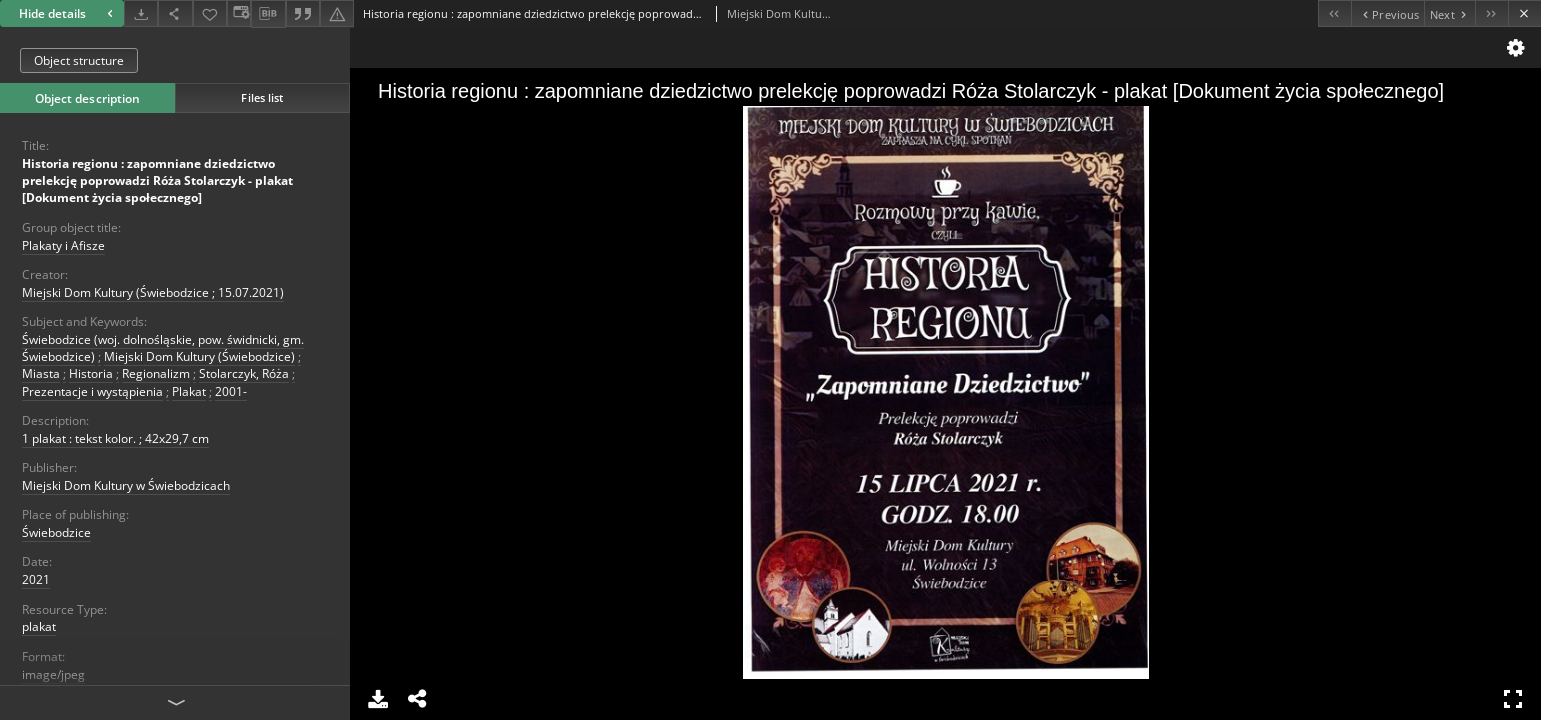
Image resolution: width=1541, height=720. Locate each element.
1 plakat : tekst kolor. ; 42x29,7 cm (115, 438)
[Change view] (239, 13)
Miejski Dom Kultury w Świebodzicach (126, 485)
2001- (231, 391)
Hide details (68, 13)
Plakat (189, 391)
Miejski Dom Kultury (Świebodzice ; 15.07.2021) (153, 292)
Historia (91, 373)
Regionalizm (156, 373)
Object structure (79, 60)
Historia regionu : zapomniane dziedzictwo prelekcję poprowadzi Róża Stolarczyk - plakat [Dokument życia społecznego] (157, 180)
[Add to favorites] (210, 13)
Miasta (41, 373)
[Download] (141, 13)
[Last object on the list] (1491, 13)
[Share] (175, 13)
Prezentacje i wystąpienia (92, 391)
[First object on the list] (1334, 13)
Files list (262, 97)
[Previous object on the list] (1387, 13)
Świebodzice (56, 532)
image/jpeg (53, 674)
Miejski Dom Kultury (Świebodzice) (199, 356)
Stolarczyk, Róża (244, 373)
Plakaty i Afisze (63, 245)
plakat (39, 626)
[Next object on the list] (1449, 13)
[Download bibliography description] (268, 14)
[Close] (1524, 13)
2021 (36, 579)
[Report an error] (337, 13)
